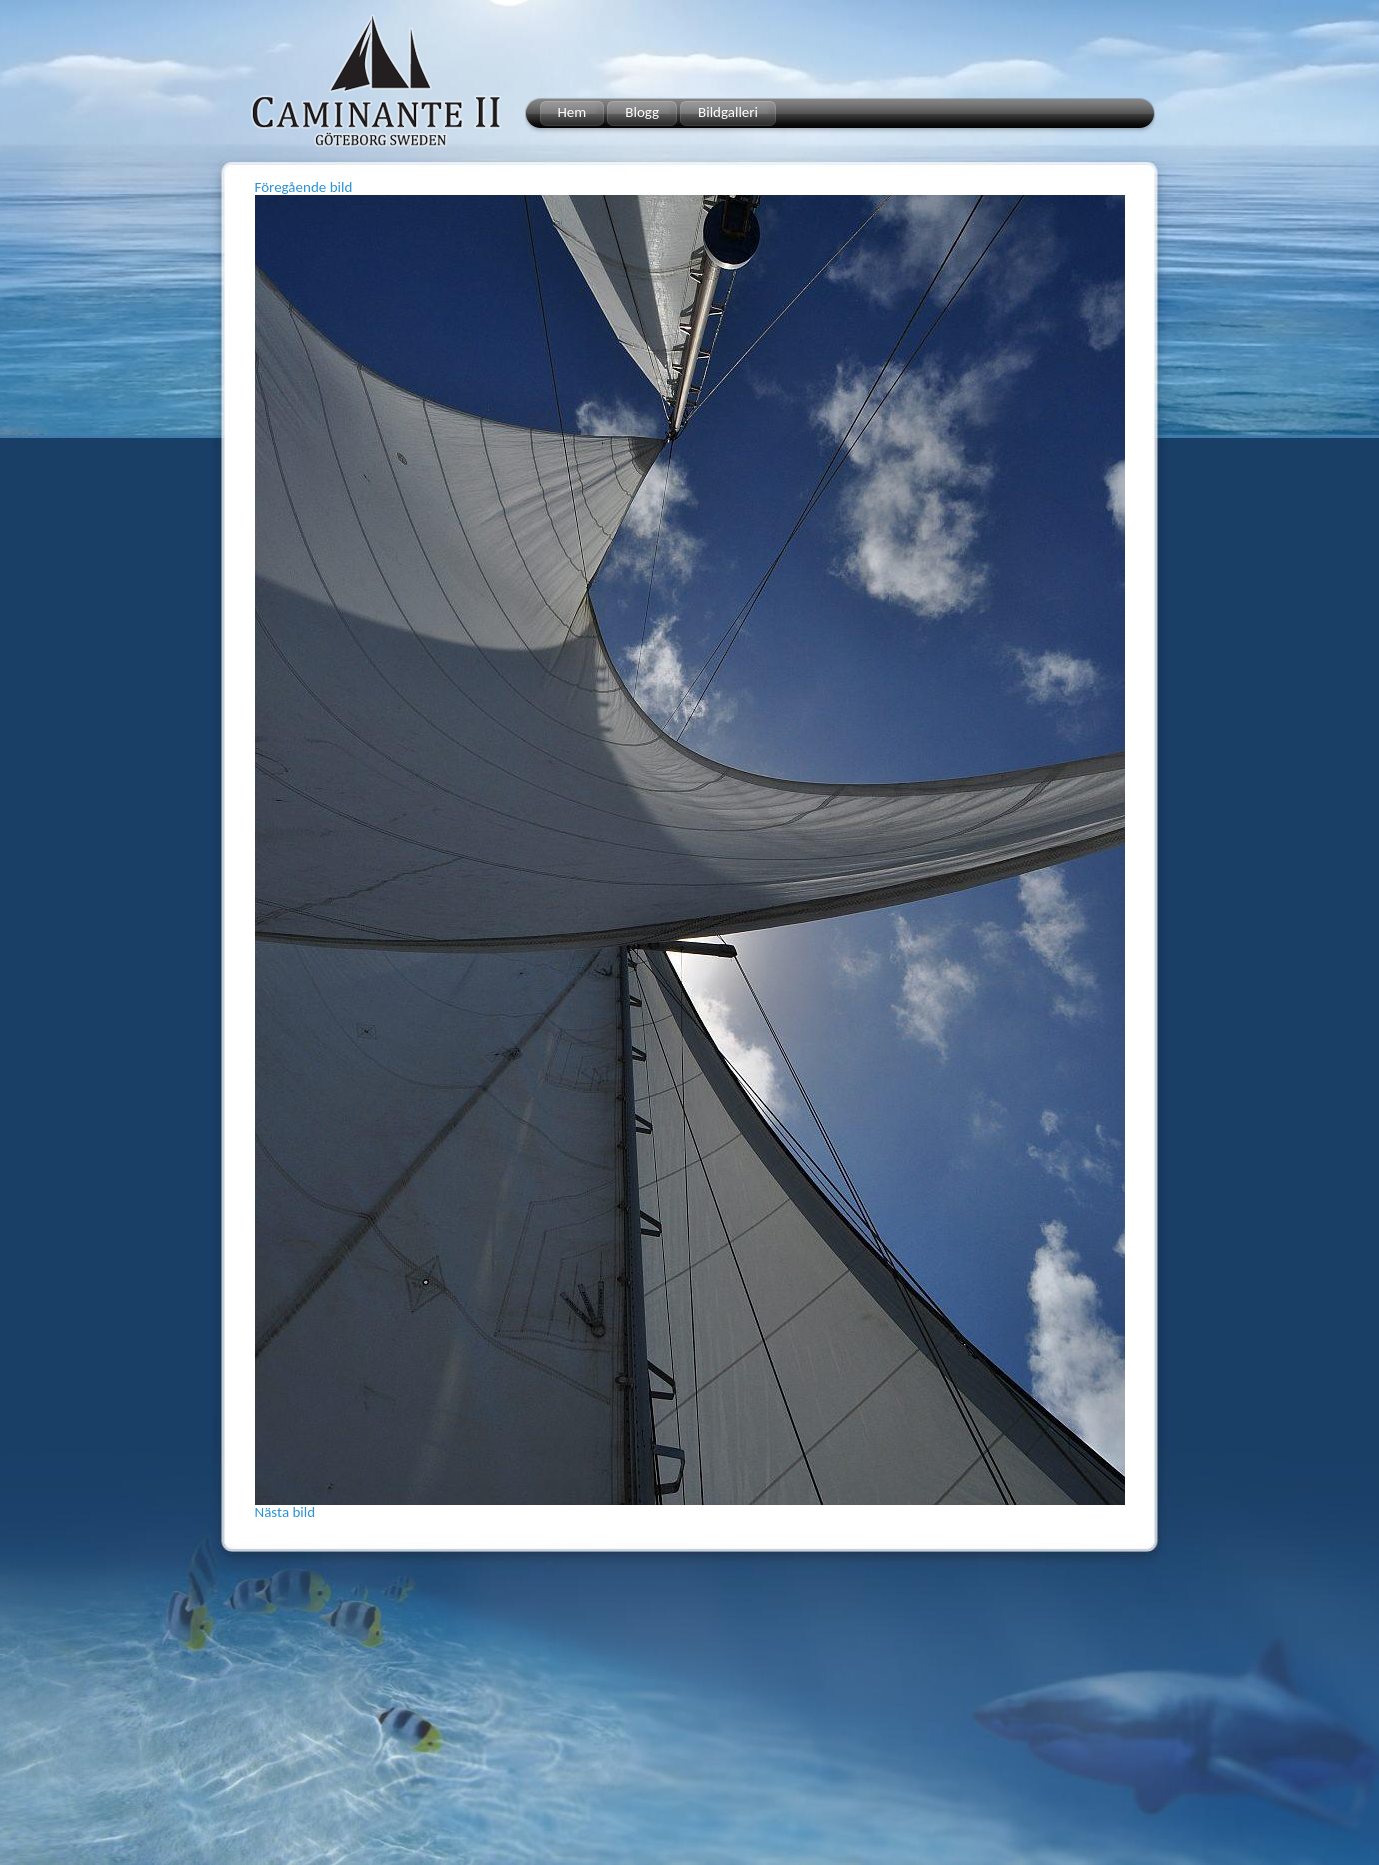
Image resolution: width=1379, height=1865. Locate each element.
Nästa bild (285, 1512)
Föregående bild (304, 187)
